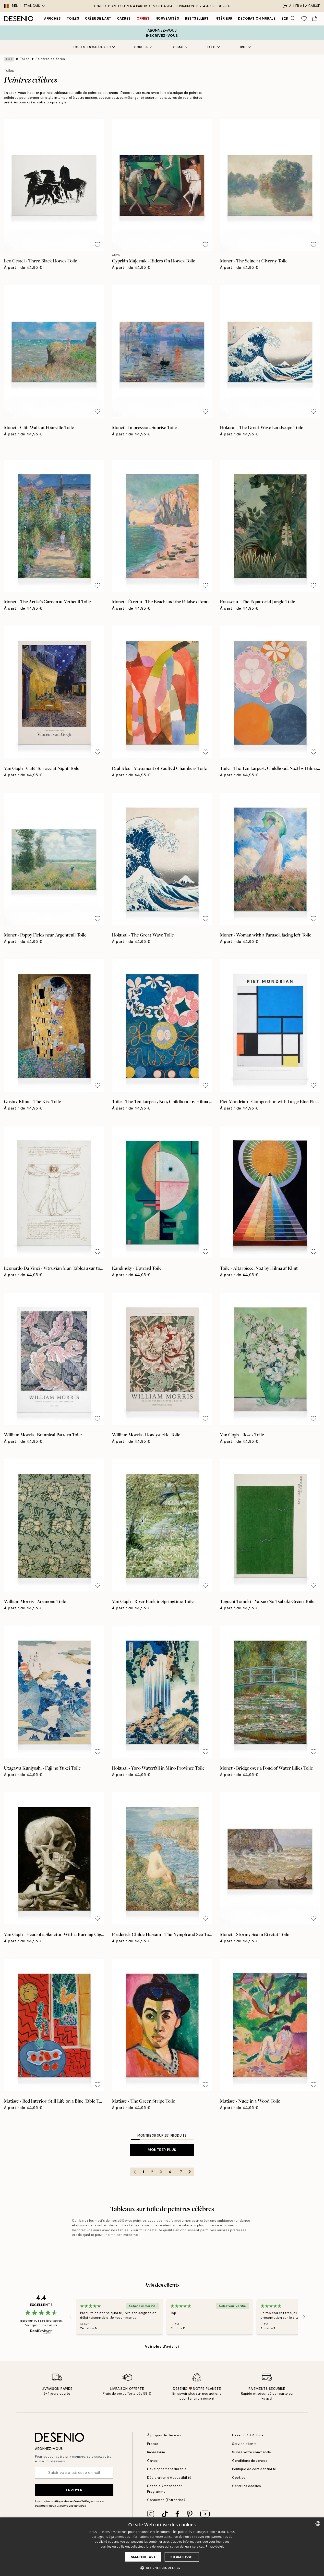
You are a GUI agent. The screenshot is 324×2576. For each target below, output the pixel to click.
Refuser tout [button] (181, 2557)
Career (153, 2461)
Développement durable (167, 2469)
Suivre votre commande (251, 2452)
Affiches (52, 18)
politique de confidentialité (70, 2501)
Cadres (124, 18)
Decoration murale (257, 18)
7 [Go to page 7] (181, 2171)
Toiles (73, 18)
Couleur (143, 47)
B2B (284, 18)
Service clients (244, 2444)
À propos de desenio (164, 2435)
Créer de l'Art (98, 18)
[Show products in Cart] (314, 19)
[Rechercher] (293, 18)
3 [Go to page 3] (161, 2171)
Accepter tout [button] (143, 2557)
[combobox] (317, 2523)
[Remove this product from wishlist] (97, 244)
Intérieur (223, 18)
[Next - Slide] (304, 2317)
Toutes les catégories (94, 47)
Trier (245, 47)
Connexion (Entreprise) (166, 2500)
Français (34, 6)
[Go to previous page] (134, 2172)
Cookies (239, 2478)
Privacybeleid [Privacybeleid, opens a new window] (215, 2546)
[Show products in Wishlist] (304, 19)
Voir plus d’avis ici (162, 2346)
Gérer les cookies (246, 2486)
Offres (143, 18)
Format (179, 47)
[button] (162, 2567)
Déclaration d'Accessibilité (169, 2478)
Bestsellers (197, 18)
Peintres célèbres (50, 59)
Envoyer (74, 2490)
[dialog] (162, 2546)
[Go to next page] (189, 2172)
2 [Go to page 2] (152, 2171)
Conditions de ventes (249, 2461)
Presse (152, 2444)
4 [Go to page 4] (169, 2171)
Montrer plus (162, 2149)
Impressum (156, 2452)
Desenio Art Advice (248, 2435)
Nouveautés (167, 18)
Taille (213, 47)
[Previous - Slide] (70, 2317)
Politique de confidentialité (254, 2469)
